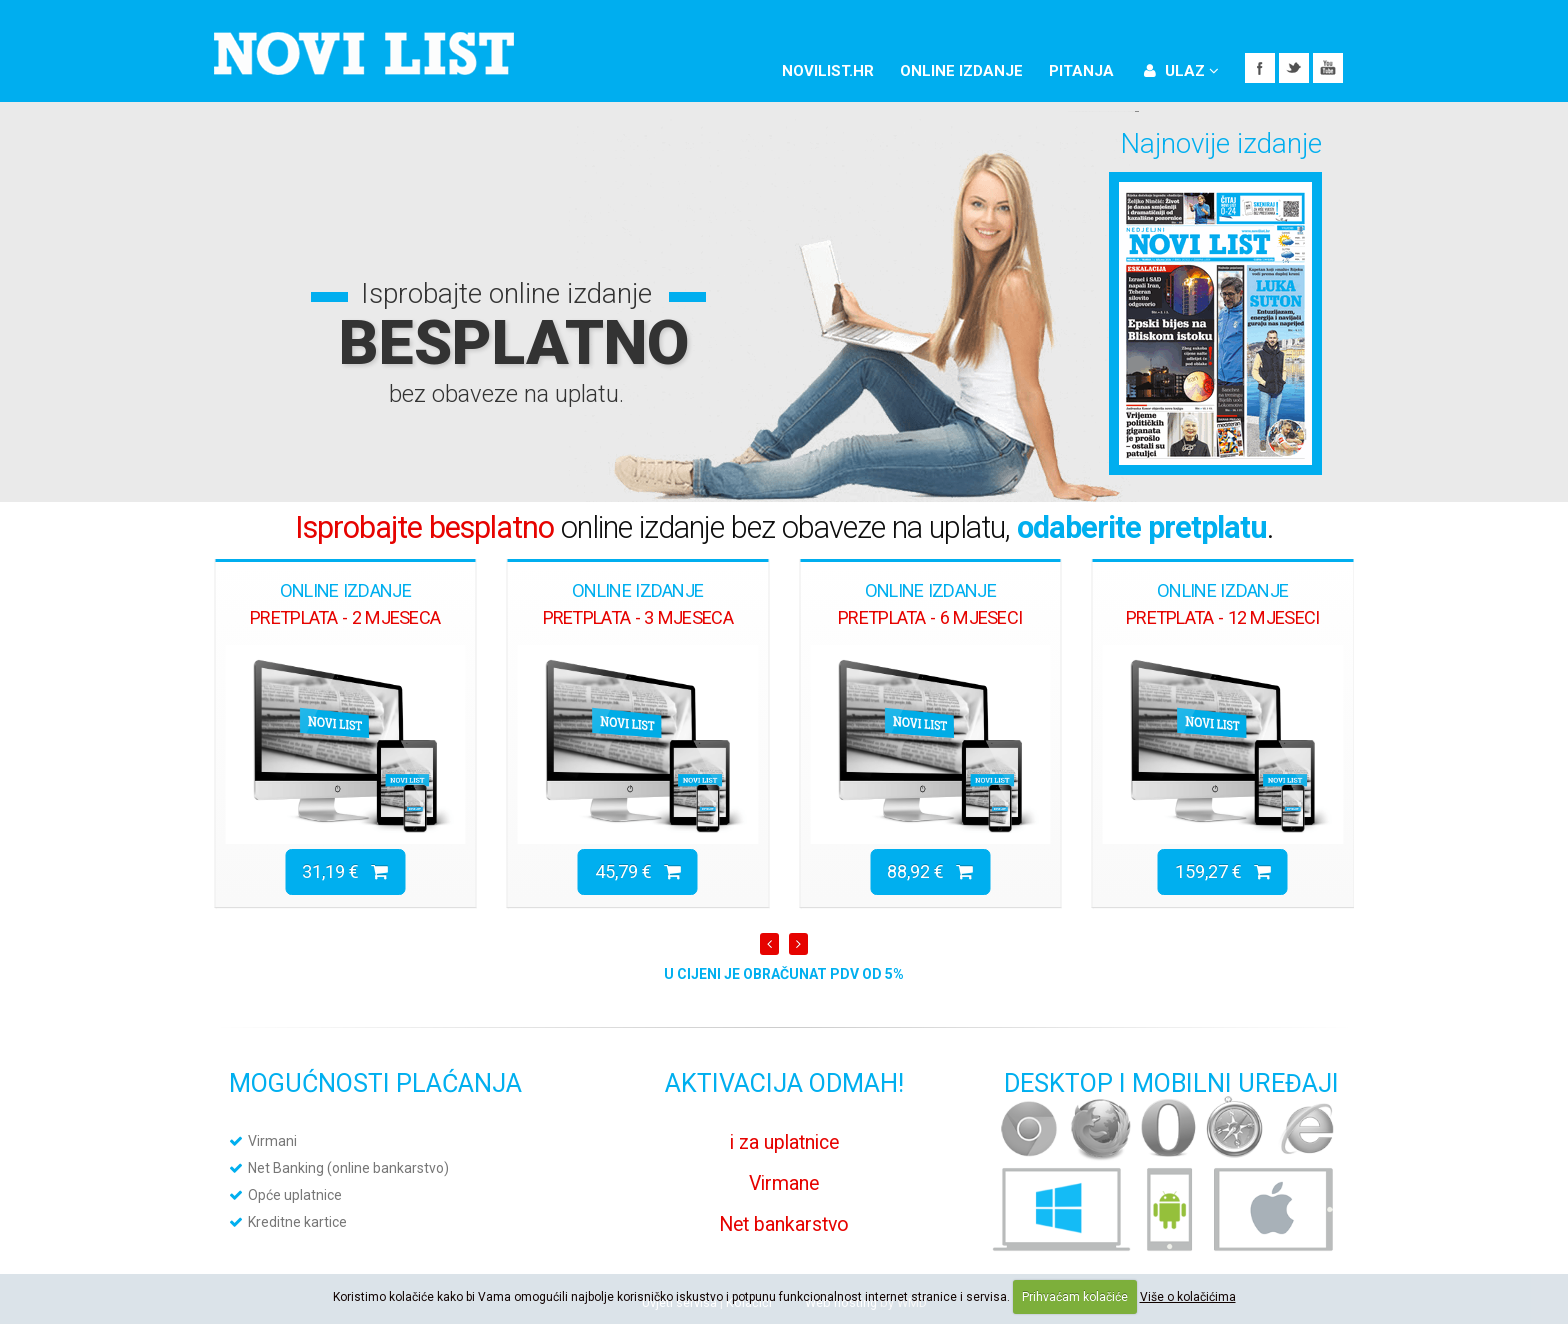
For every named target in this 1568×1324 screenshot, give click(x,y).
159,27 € (1223, 871)
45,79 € (638, 871)
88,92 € (930, 871)
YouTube (1328, 68)
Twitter (1294, 68)
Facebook (1260, 68)
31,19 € (345, 871)
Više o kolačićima (1188, 1297)
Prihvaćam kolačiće (1075, 1297)
